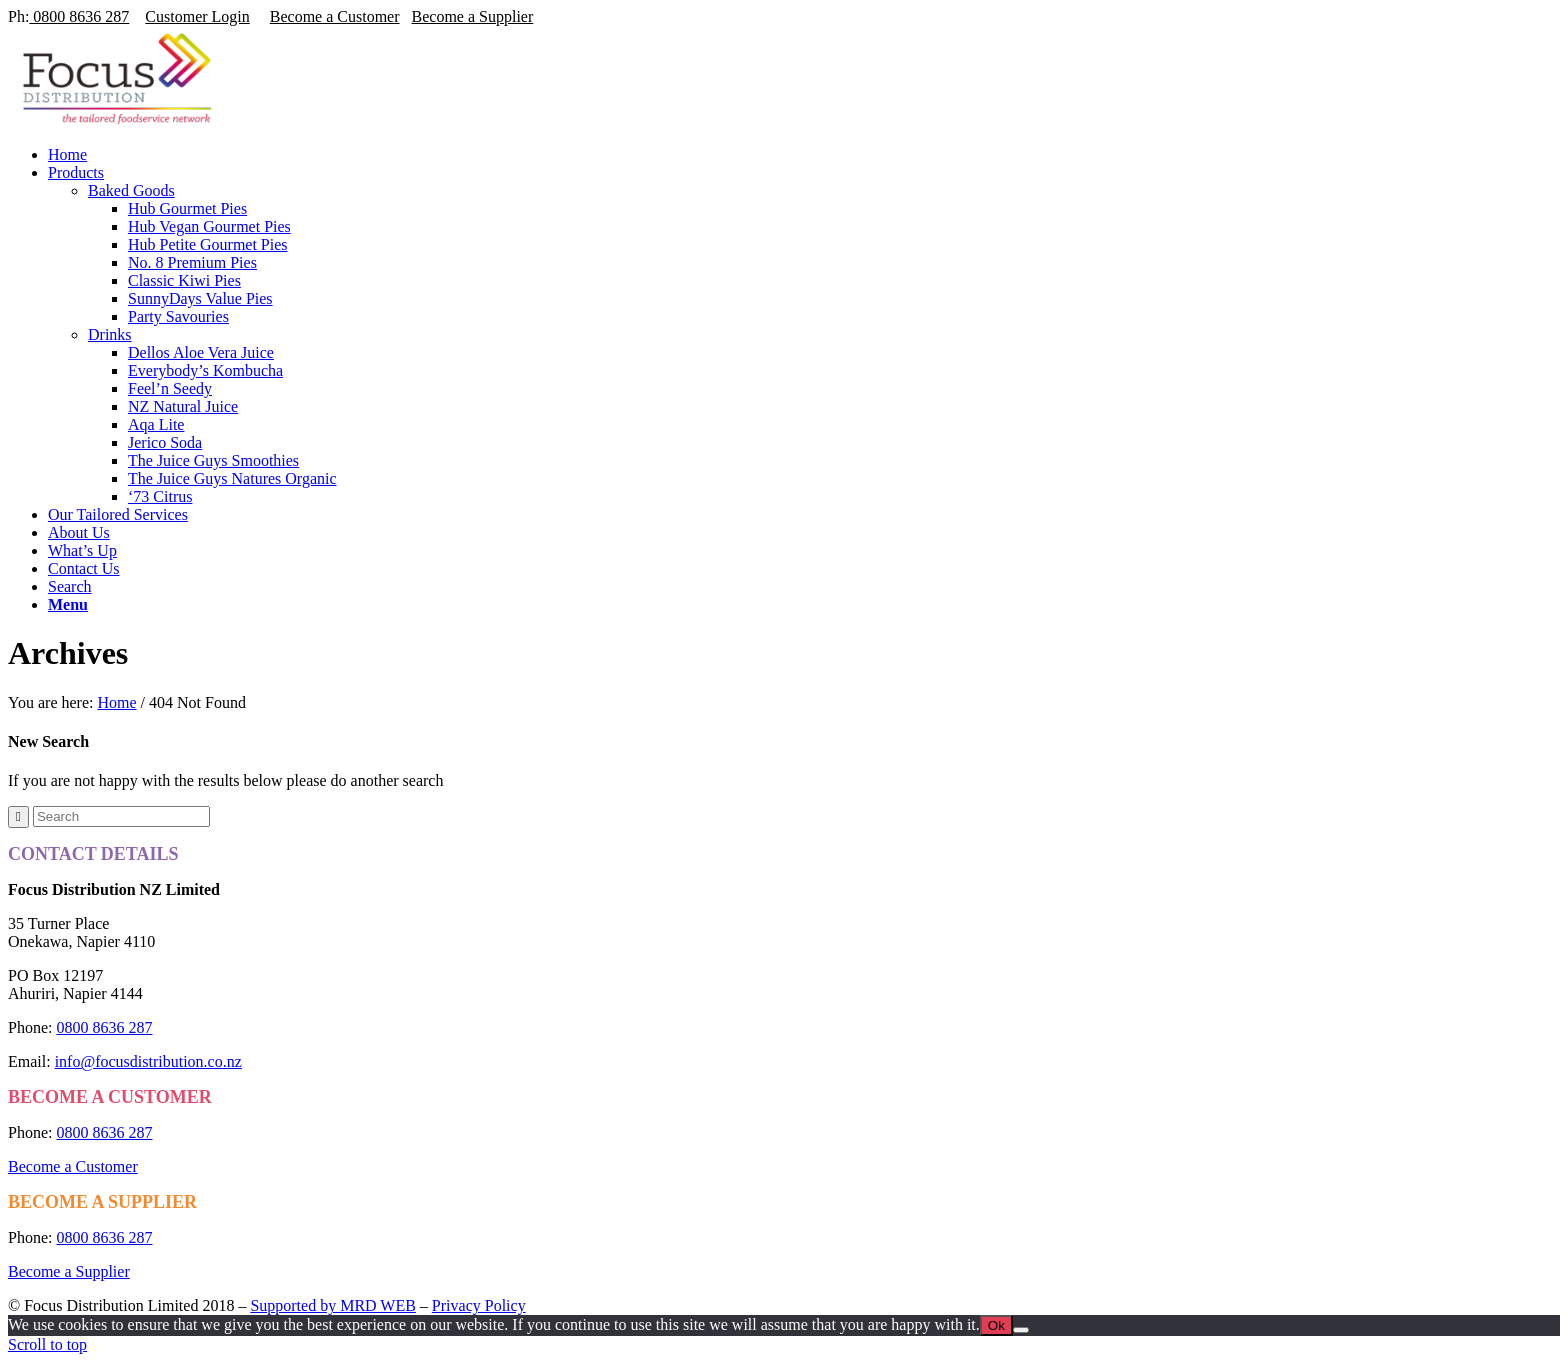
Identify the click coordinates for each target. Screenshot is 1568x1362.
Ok (996, 1325)
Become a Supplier (473, 16)
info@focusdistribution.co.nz (148, 1061)
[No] (1021, 1330)
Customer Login (197, 16)
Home (116, 702)
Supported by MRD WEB (332, 1305)
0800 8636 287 (79, 16)
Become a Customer (335, 16)
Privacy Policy (479, 1305)
